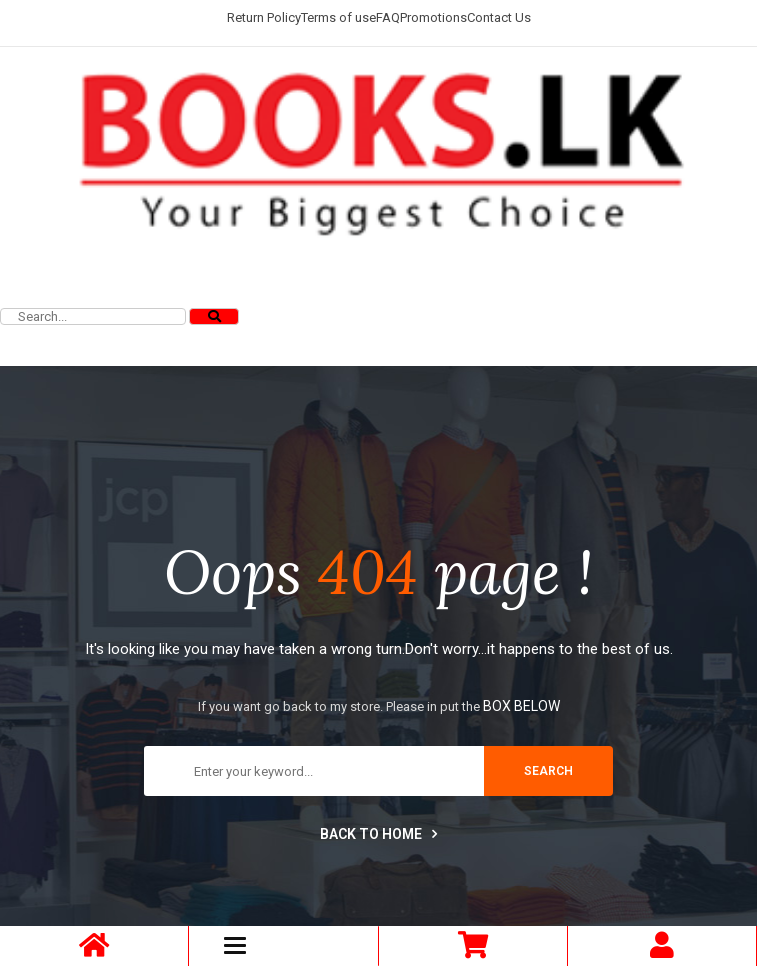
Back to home (378, 834)
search (548, 771)
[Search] (214, 316)
